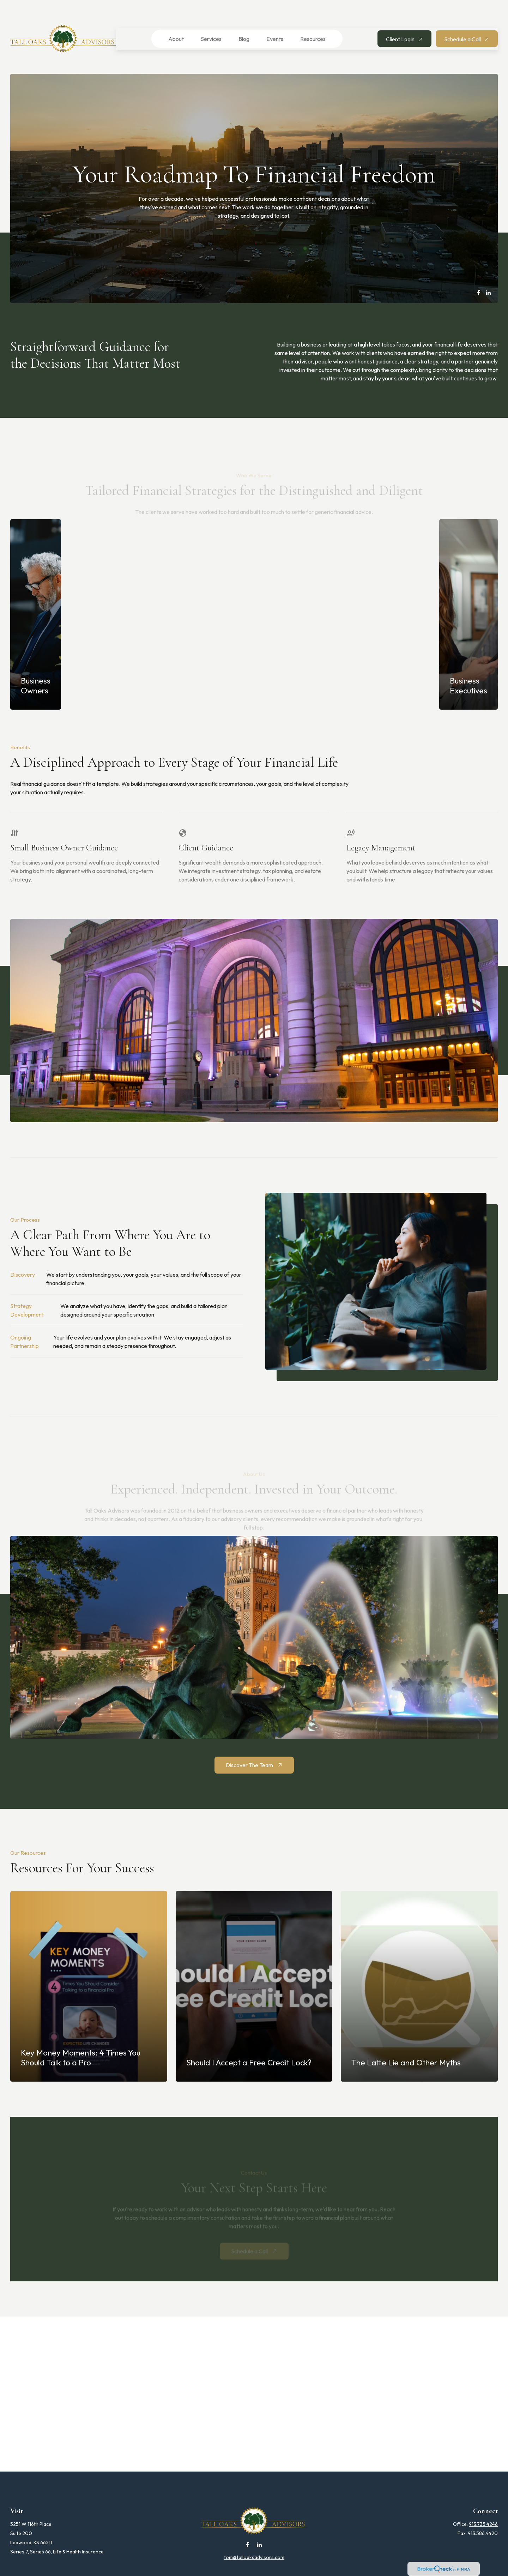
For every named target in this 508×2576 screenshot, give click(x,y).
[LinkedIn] (488, 271)
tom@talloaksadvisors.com (254, 2536)
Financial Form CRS (258, 2557)
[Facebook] (478, 271)
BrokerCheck (325, 2569)
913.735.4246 (483, 2503)
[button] (171, 17)
